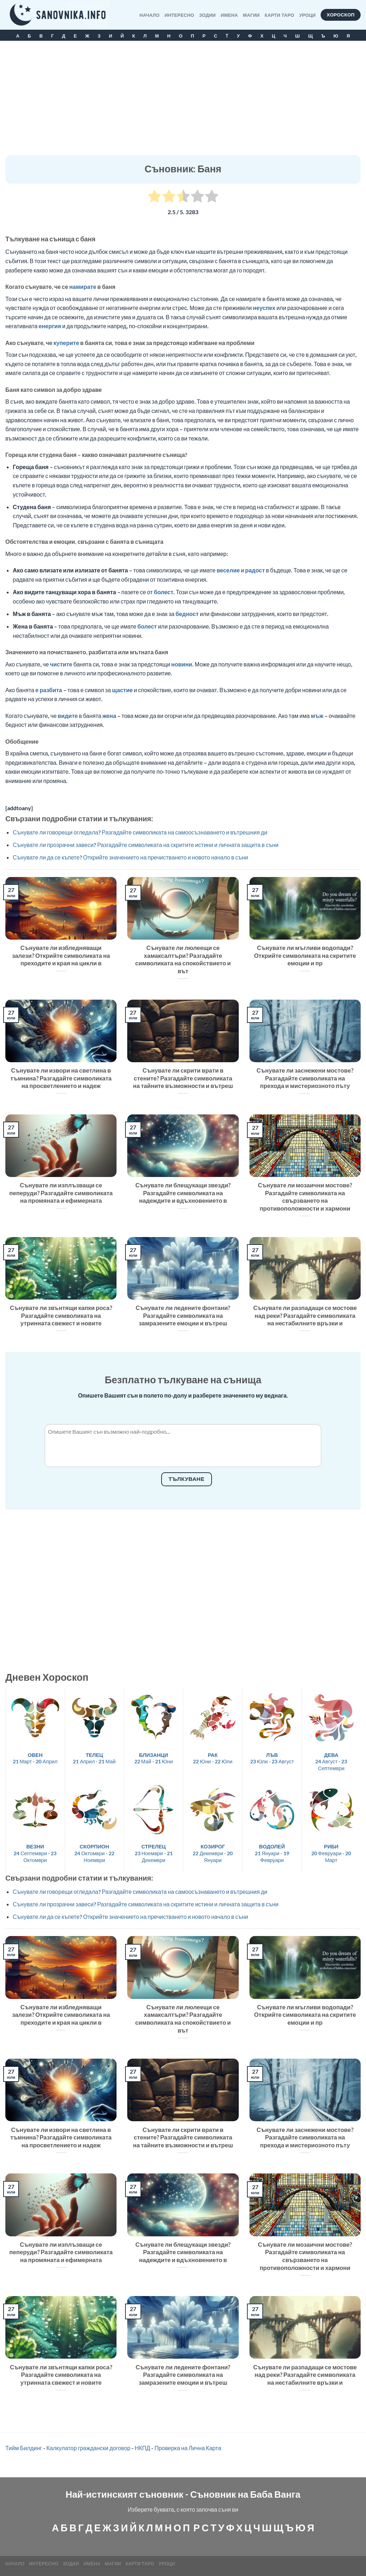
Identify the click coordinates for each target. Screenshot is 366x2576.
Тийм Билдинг (23, 2447)
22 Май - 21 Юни (153, 1758)
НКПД (142, 2447)
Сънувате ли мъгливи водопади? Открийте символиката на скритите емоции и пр (305, 955)
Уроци (307, 15)
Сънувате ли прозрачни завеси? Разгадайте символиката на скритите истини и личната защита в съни (145, 844)
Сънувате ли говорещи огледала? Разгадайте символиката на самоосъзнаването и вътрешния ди (140, 832)
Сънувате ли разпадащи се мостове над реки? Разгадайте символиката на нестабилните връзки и (305, 1315)
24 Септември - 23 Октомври (35, 1853)
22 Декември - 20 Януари (213, 1853)
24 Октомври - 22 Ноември (94, 1853)
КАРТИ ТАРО (280, 15)
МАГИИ (251, 15)
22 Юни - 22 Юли (212, 1758)
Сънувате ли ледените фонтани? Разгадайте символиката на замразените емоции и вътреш (183, 1315)
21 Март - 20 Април (35, 1758)
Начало (149, 15)
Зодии (207, 15)
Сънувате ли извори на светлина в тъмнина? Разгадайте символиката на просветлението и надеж (61, 1078)
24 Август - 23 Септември (331, 1761)
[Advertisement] (183, 101)
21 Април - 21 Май (94, 1758)
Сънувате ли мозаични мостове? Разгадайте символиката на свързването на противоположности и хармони (305, 1197)
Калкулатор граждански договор (88, 2447)
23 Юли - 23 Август (272, 1758)
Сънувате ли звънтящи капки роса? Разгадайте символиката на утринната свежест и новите (61, 1315)
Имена (229, 15)
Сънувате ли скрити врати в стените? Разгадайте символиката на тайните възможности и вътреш (183, 1078)
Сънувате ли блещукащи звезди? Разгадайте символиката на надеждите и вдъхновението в (183, 1193)
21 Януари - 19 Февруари (272, 1853)
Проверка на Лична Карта (187, 2447)
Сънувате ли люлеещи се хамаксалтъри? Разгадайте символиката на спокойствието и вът (183, 959)
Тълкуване (187, 1479)
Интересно (179, 15)
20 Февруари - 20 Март (331, 1853)
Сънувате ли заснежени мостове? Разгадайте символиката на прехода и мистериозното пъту (305, 1078)
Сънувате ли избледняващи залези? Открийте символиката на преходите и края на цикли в (61, 955)
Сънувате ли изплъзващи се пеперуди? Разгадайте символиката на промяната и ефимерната (61, 1193)
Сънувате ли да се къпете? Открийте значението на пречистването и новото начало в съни (130, 857)
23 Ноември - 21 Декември (154, 1853)
